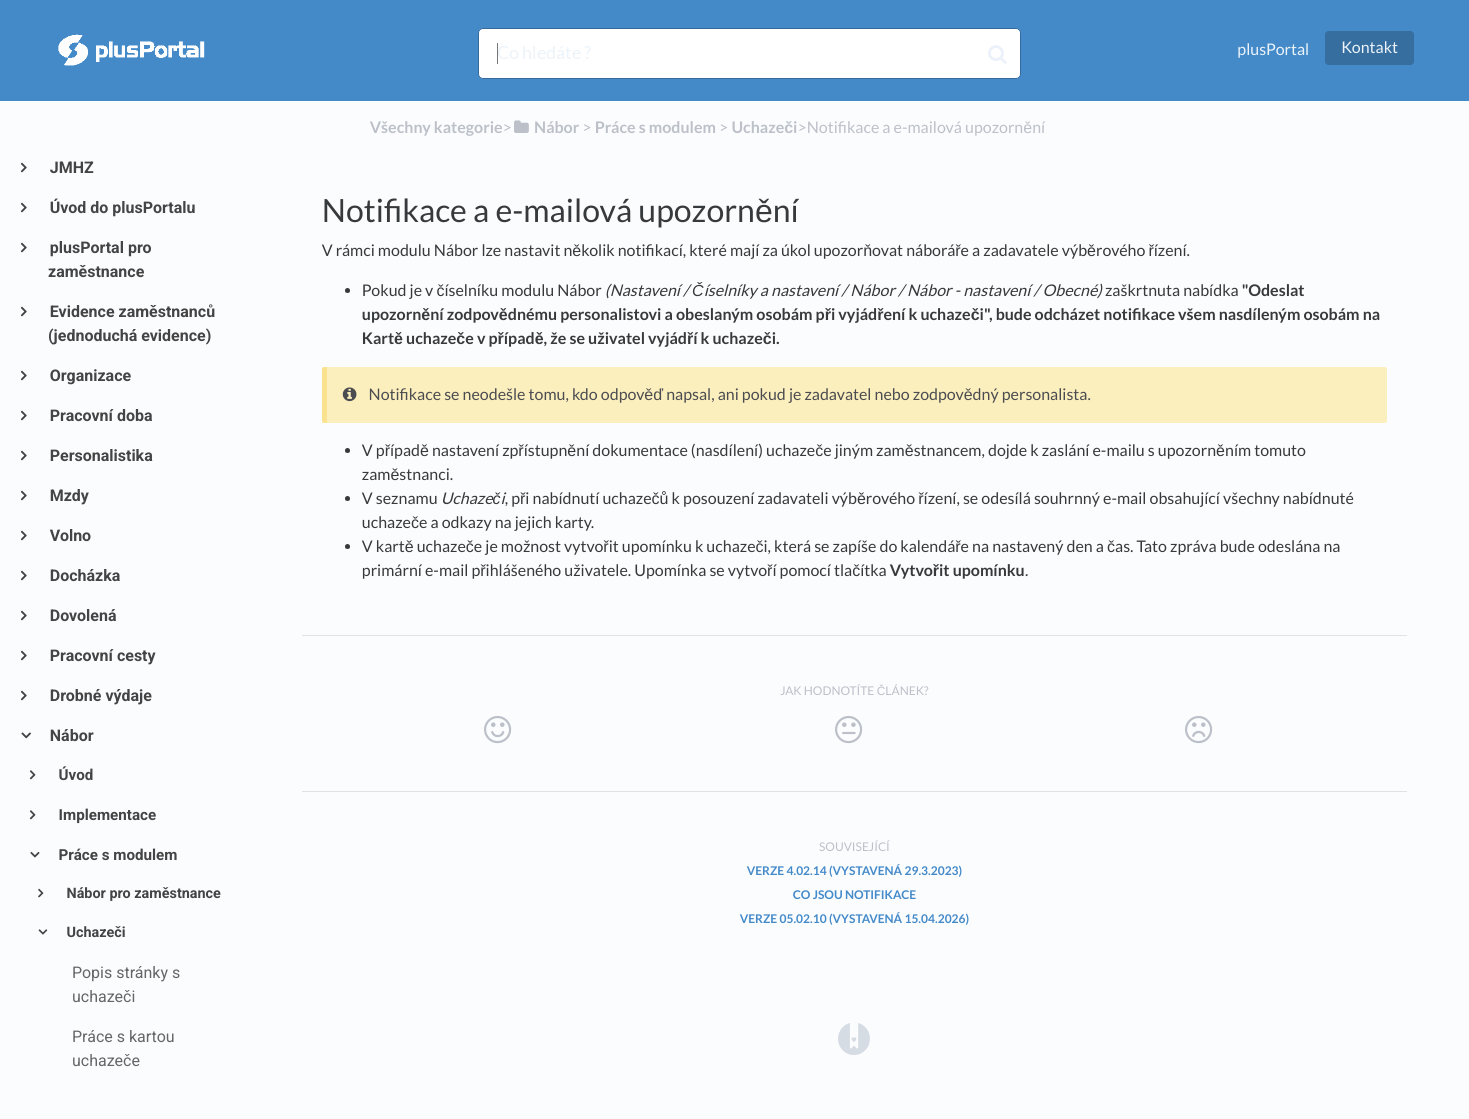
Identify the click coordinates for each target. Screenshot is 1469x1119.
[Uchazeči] (764, 127)
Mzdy (68, 495)
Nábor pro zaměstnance (142, 893)
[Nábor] (545, 127)
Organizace (89, 375)
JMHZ (71, 167)
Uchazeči (94, 932)
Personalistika (100, 455)
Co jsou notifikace (854, 894)
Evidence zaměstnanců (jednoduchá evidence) (131, 323)
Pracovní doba (100, 415)
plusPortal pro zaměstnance (100, 259)
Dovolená (82, 615)
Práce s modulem (117, 855)
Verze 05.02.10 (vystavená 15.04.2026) (854, 918)
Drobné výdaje (100, 695)
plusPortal (1273, 49)
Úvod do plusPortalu (121, 207)
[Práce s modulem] (655, 127)
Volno (69, 535)
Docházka (84, 575)
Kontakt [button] (1369, 47)
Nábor (71, 735)
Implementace (106, 815)
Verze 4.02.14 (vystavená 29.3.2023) (855, 870)
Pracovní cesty (102, 655)
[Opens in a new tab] (854, 1037)
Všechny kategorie (436, 127)
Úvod (75, 775)
